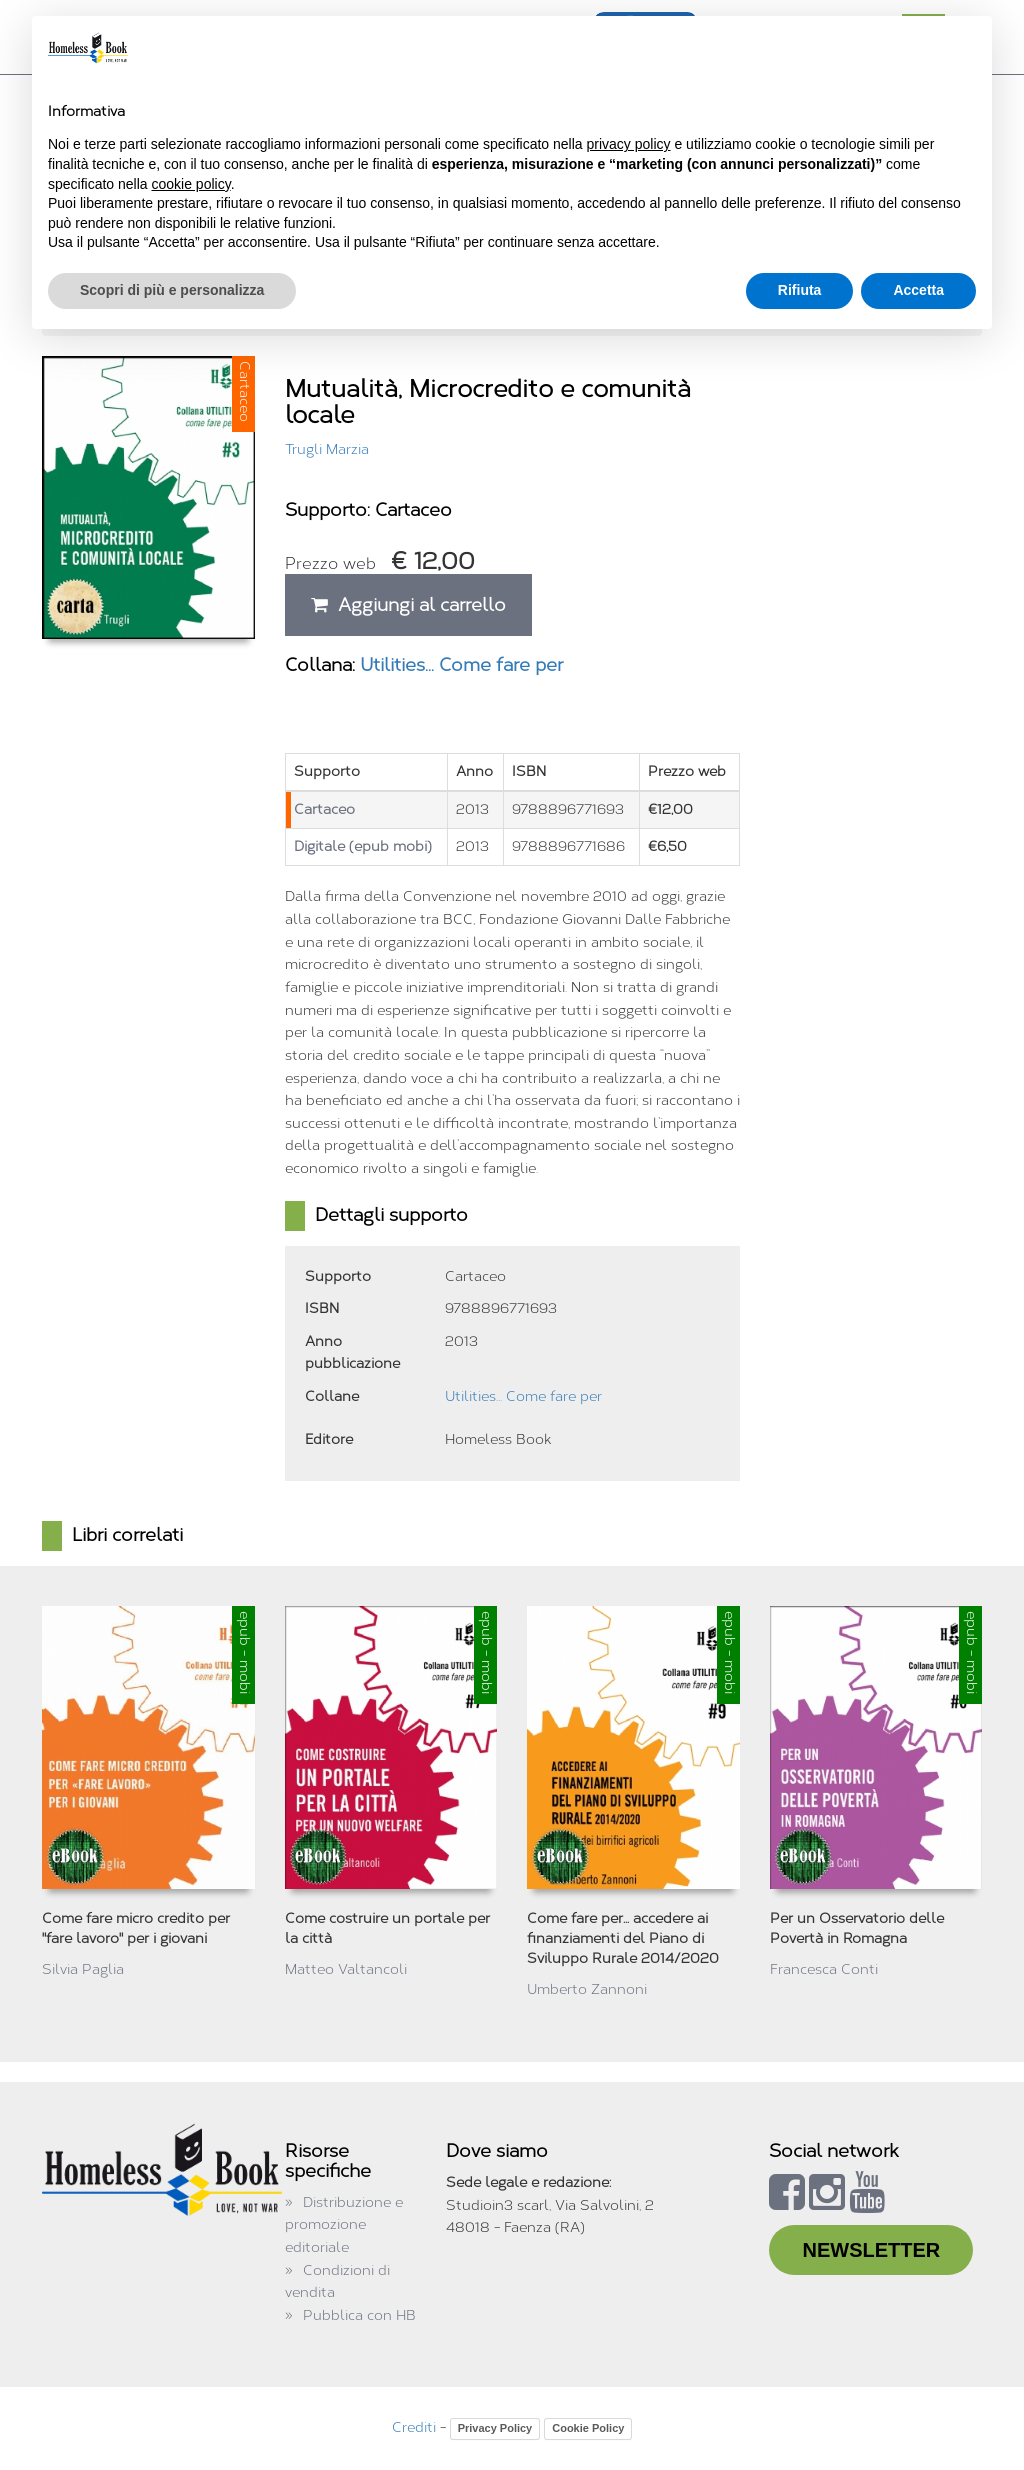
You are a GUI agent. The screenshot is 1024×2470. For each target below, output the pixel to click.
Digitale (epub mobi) (363, 846)
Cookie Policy (588, 2428)
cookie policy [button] (191, 184)
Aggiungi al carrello (408, 605)
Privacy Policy (495, 2428)
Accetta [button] (918, 290)
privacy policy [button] (629, 144)
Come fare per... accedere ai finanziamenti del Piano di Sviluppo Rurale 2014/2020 (623, 1938)
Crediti (414, 2427)
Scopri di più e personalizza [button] (172, 290)
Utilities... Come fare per (461, 665)
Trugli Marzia (327, 449)
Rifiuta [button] (800, 290)
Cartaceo (324, 809)
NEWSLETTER (871, 2250)
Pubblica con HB (359, 2315)
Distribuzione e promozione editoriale (344, 2225)
